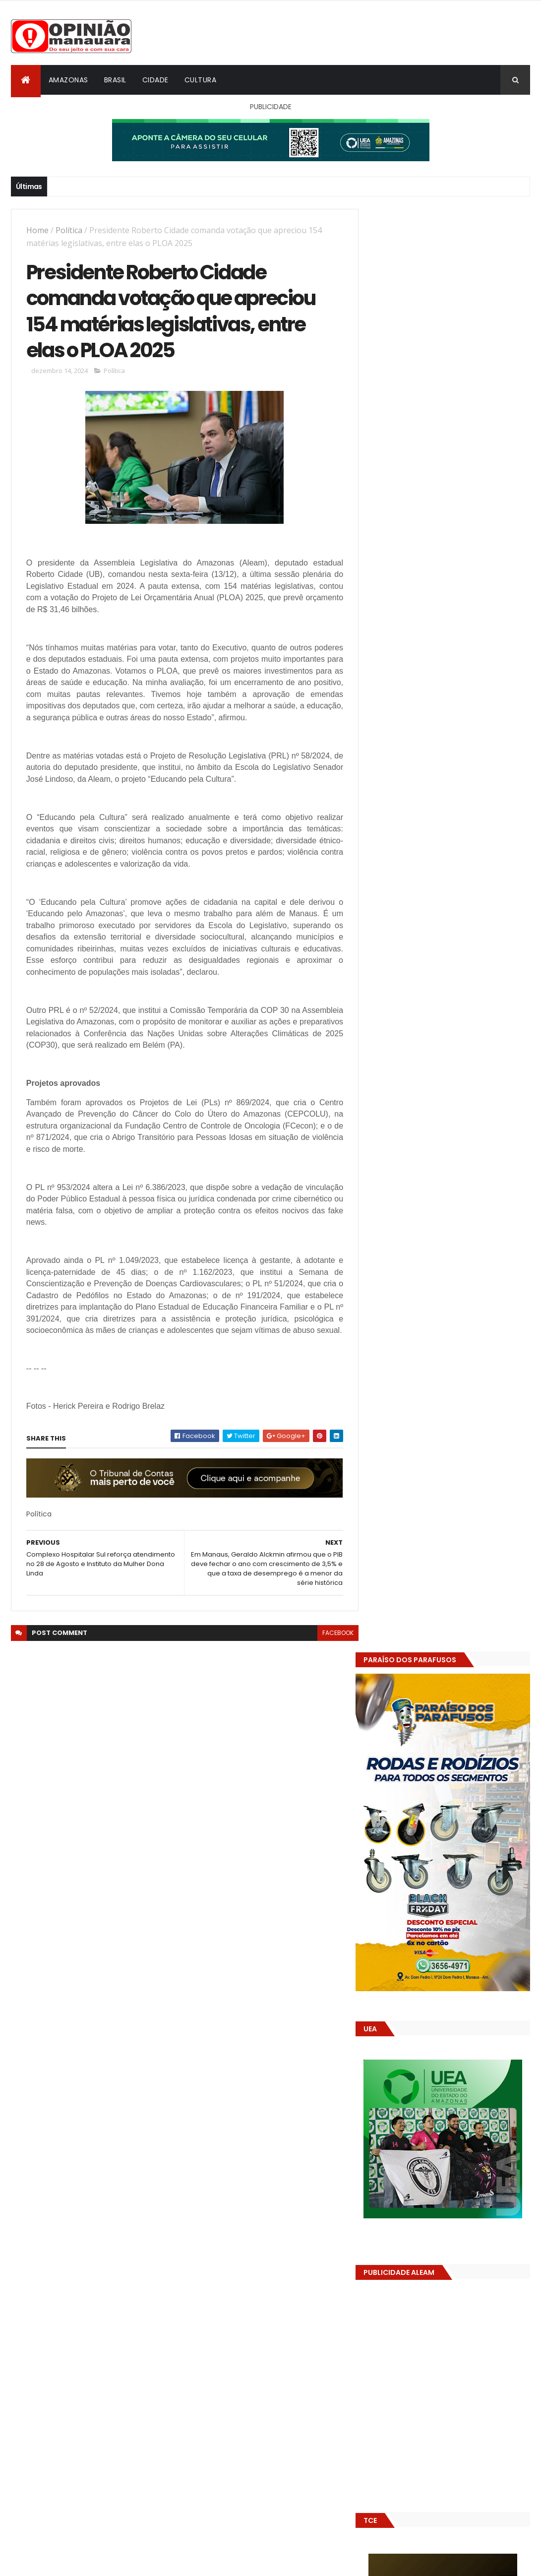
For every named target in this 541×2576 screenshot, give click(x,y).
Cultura (200, 80)
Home (37, 230)
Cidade (155, 80)
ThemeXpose (66, 2562)
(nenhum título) (440, 1566)
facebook (331, 1657)
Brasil (115, 80)
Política (69, 230)
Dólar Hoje (386, 1880)
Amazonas (68, 80)
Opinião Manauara (421, 1633)
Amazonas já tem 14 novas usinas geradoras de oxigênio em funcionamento (441, 1703)
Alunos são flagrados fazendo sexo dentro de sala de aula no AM (472, 1491)
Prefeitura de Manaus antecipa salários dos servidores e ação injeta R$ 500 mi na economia (467, 1536)
